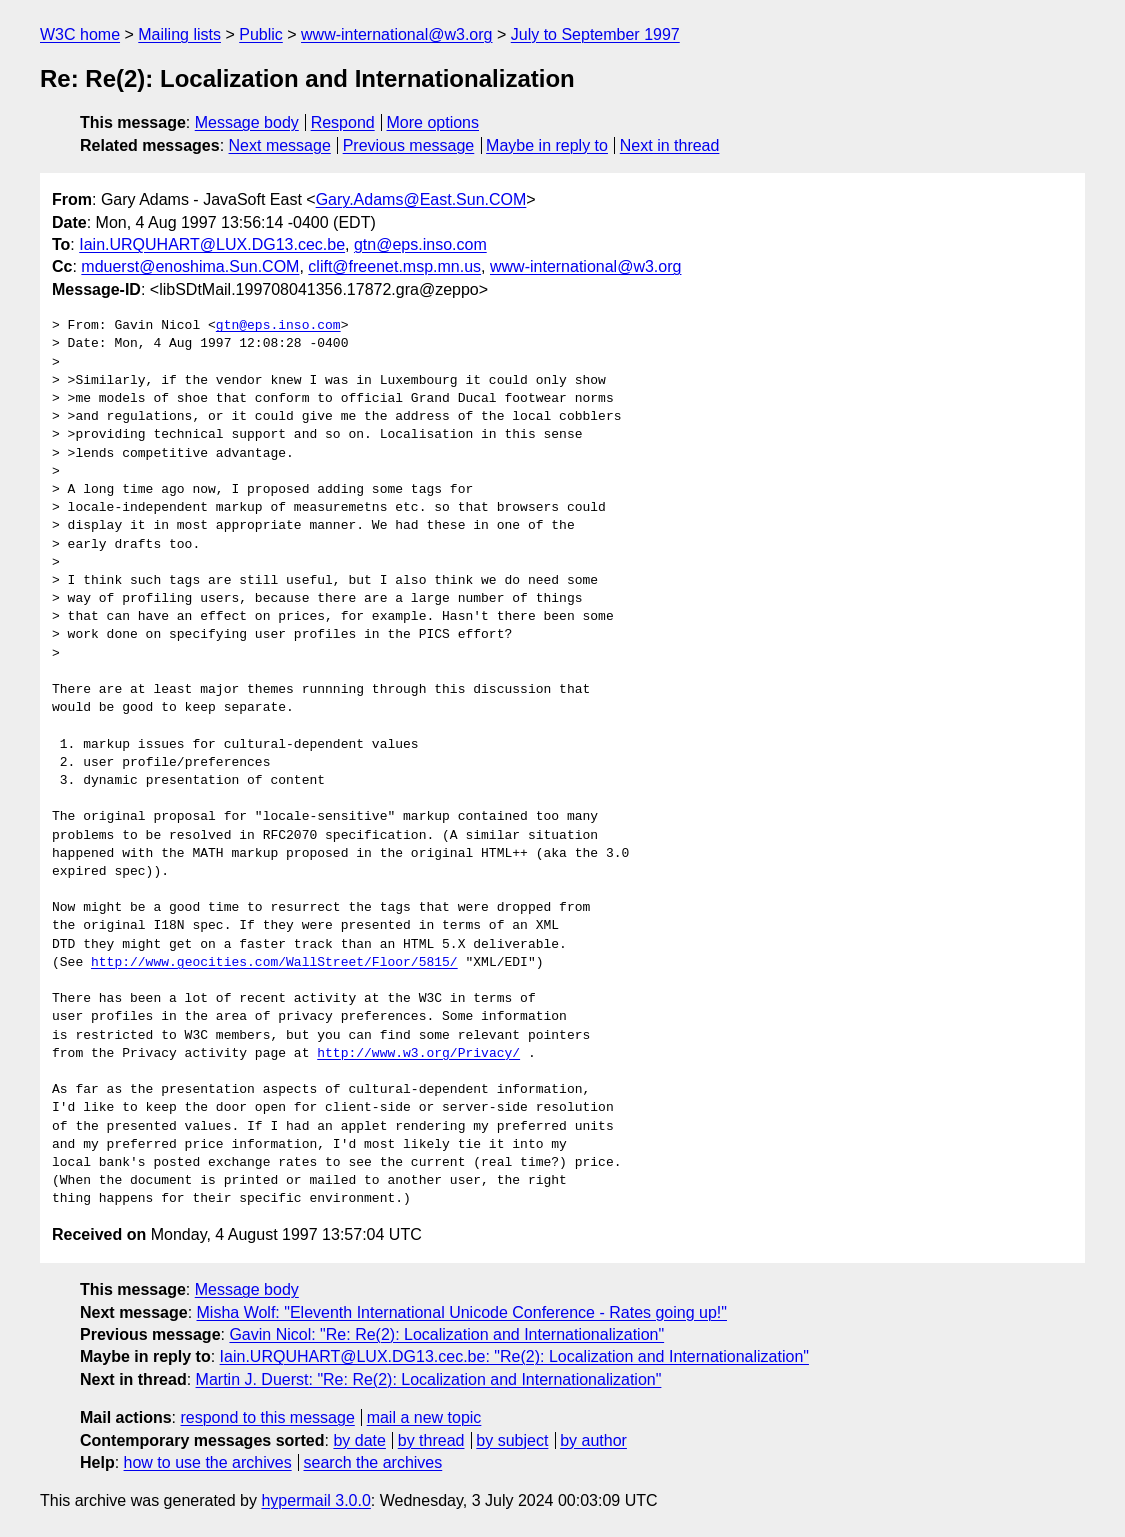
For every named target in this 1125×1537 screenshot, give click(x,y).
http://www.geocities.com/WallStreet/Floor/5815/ (274, 963)
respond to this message (267, 1417)
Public (261, 34)
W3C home (80, 34)
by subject (512, 1440)
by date (359, 1440)
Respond (343, 122)
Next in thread (670, 145)
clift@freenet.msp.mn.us (394, 266)
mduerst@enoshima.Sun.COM (190, 266)
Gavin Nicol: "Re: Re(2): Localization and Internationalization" (446, 1334)
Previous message (409, 145)
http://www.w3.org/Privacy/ (418, 1054)
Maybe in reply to (547, 145)
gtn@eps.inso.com (420, 244)
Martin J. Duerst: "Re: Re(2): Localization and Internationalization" (429, 1379)
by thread (431, 1440)
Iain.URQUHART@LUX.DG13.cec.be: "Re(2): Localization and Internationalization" (514, 1356)
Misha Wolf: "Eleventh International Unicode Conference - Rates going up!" (462, 1312)
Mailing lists (179, 34)
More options (433, 122)
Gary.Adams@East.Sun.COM (421, 199)
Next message (280, 145)
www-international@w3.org (396, 34)
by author (593, 1440)
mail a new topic (424, 1417)
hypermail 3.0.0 (315, 1500)
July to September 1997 (595, 34)
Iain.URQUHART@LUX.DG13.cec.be (212, 244)
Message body (247, 122)
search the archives (373, 1462)
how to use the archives (208, 1462)
